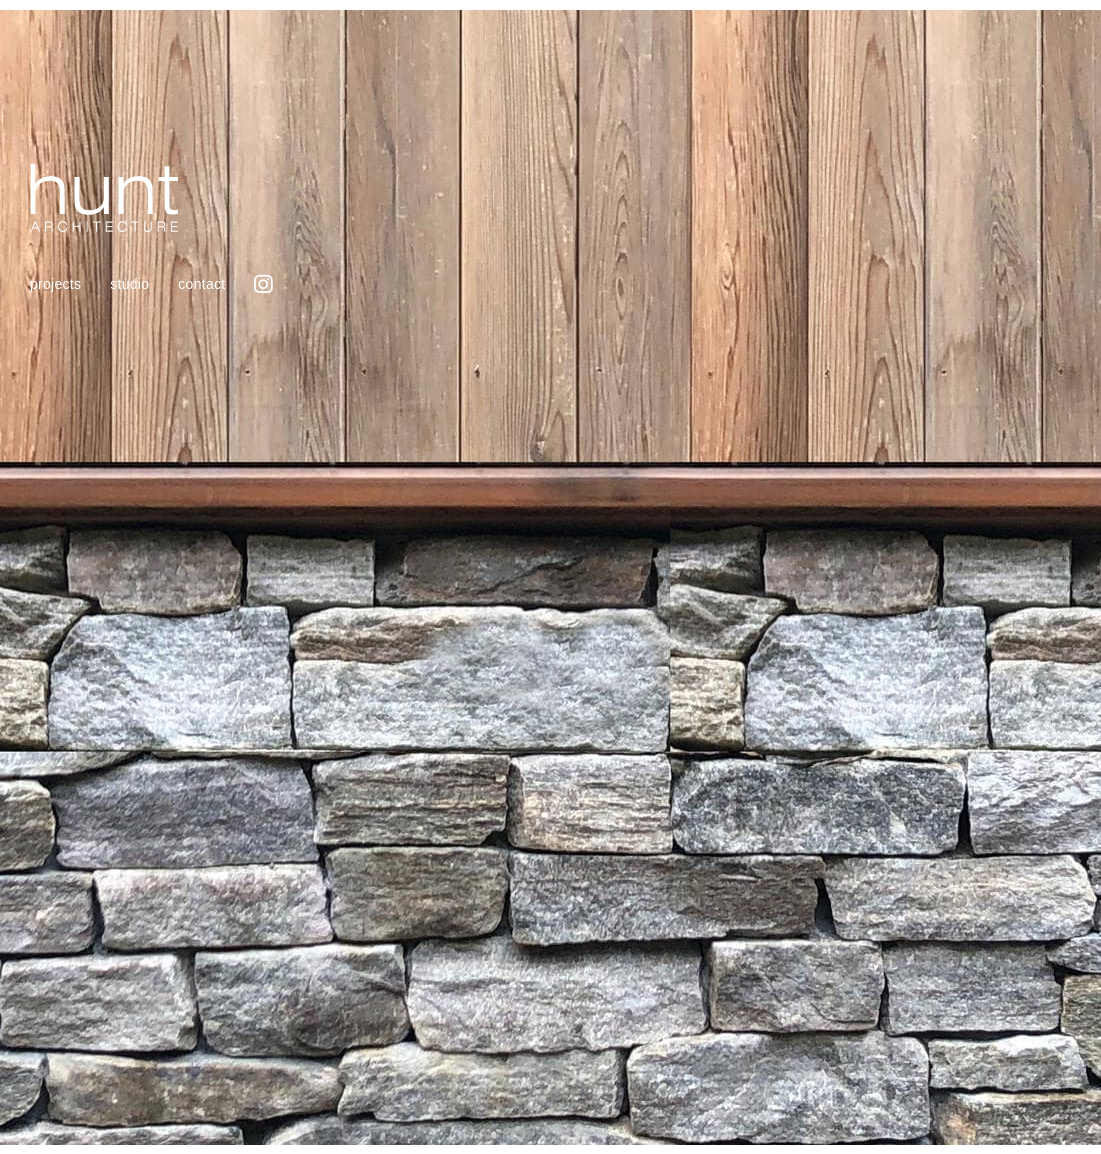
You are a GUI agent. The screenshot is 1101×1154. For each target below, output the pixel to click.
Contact (201, 284)
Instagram (263, 283)
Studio (129, 284)
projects (55, 284)
